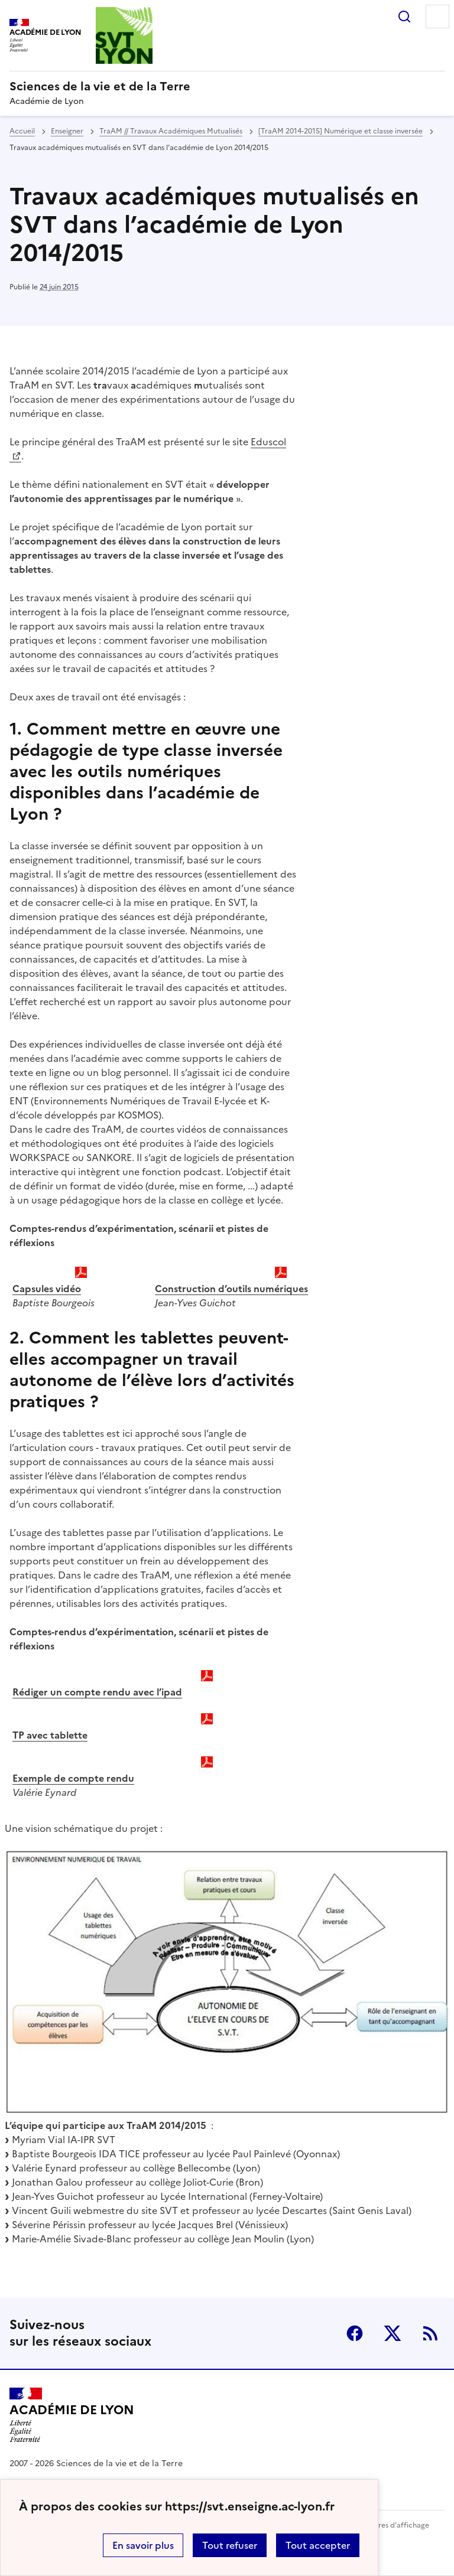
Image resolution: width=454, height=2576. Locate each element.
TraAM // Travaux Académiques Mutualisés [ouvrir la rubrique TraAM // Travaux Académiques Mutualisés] (170, 131)
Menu (437, 16)
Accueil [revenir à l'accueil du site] (22, 131)
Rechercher (404, 16)
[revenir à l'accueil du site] (227, 86)
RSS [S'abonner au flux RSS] (430, 2333)
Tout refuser (229, 2545)
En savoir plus (143, 2545)
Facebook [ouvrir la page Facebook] (354, 2333)
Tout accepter (318, 2545)
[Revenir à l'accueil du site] (71, 2415)
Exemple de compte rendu (73, 1778)
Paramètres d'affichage (389, 2525)
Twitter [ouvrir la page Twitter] (392, 2333)
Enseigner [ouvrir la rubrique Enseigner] (67, 131)
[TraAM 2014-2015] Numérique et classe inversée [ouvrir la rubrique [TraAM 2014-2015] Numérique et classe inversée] (340, 131)
